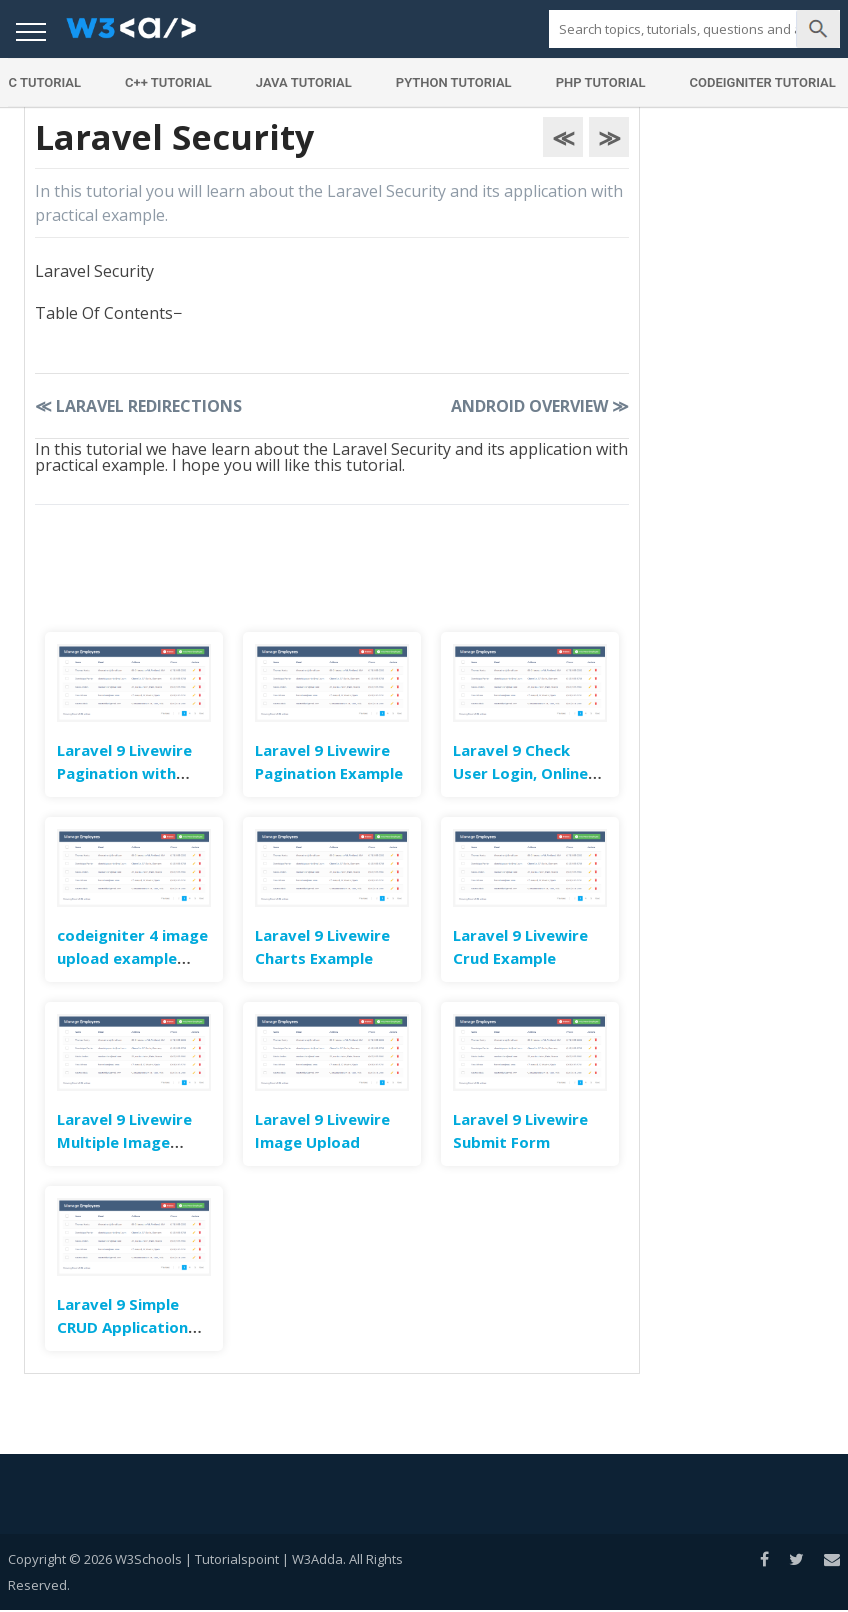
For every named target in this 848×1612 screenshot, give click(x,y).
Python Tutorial (454, 82)
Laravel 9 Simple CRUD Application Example (122, 1327)
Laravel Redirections (138, 406)
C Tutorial (44, 82)
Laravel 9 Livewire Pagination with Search (124, 773)
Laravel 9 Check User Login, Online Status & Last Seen (525, 773)
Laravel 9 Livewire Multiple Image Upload (124, 1142)
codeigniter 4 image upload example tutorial (132, 958)
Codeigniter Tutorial (763, 82)
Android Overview (540, 406)
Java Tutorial (304, 82)
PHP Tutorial (601, 82)
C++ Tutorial (168, 82)
